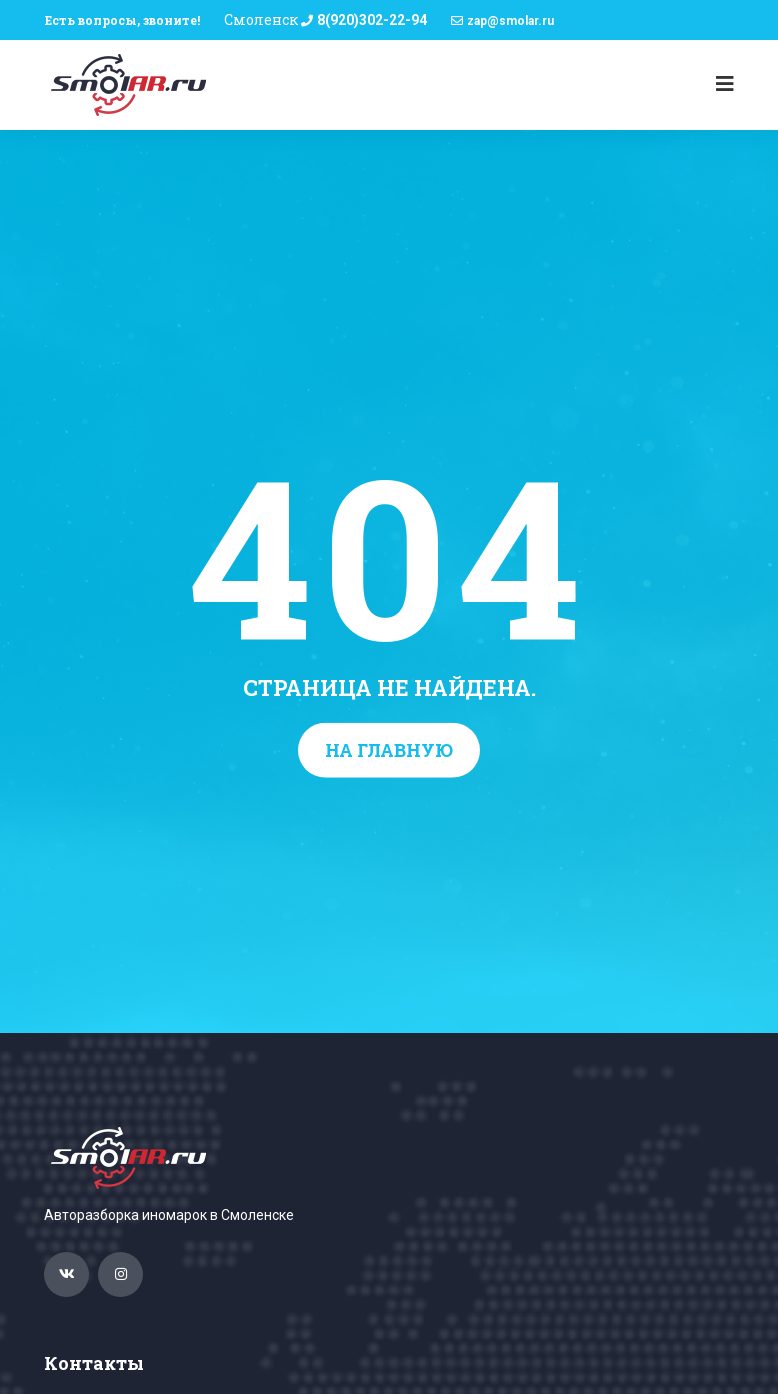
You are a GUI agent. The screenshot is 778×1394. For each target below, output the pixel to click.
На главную (389, 750)
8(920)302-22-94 (372, 20)
